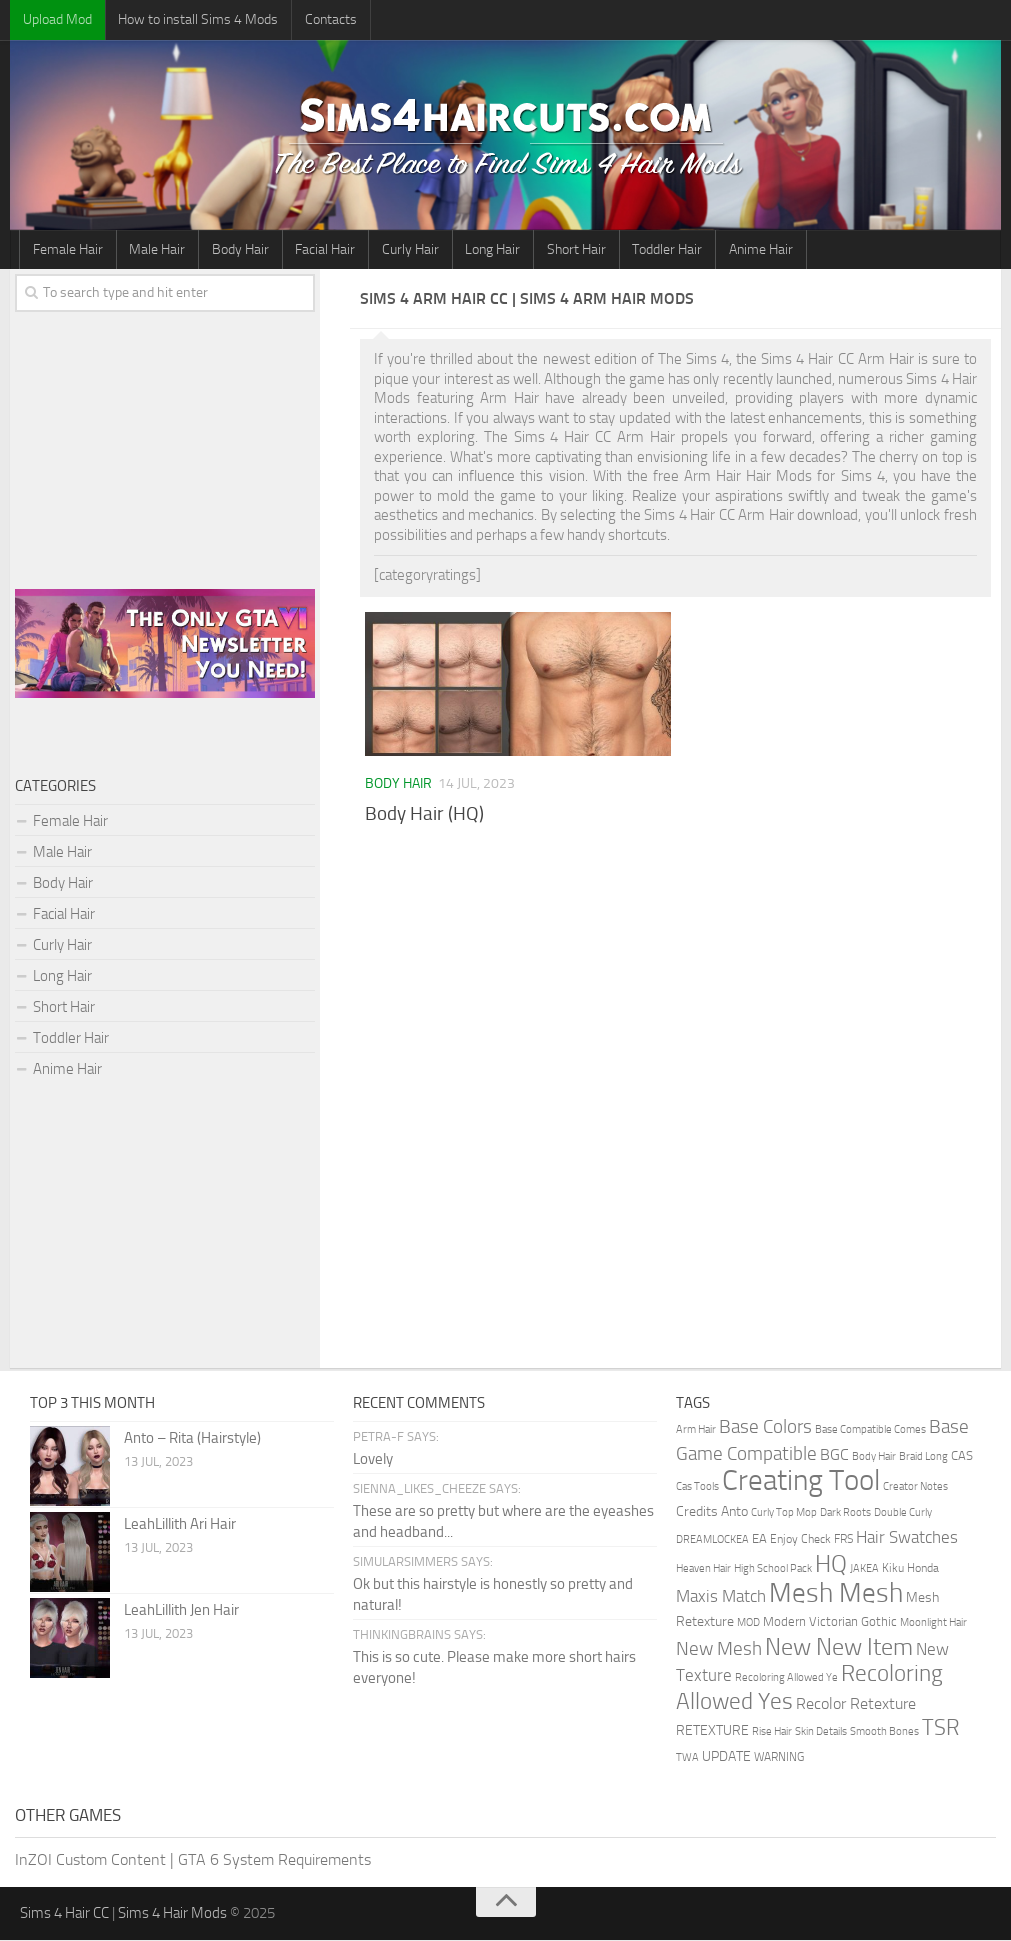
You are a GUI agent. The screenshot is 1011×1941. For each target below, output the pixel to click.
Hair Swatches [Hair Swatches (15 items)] (907, 1538)
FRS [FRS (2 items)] (843, 1540)
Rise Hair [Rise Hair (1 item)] (772, 1732)
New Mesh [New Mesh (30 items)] (719, 1649)
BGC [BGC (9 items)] (834, 1455)
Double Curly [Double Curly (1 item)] (903, 1513)
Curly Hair (403, 249)
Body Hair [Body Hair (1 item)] (874, 1457)
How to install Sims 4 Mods (196, 19)
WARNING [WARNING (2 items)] (779, 1758)
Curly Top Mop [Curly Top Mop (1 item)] (784, 1513)
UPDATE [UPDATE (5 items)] (726, 1757)
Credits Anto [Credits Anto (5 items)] (712, 1512)
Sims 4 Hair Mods (172, 1914)
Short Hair (566, 249)
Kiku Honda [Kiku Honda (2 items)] (910, 1569)
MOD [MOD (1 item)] (748, 1623)
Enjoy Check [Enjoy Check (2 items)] (800, 1540)
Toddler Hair (656, 249)
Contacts (327, 19)
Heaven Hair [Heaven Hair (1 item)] (703, 1569)
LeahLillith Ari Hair (180, 1525)
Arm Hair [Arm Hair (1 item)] (696, 1430)
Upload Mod (56, 19)
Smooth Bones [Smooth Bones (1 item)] (884, 1732)
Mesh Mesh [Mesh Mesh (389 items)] (836, 1594)
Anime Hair (748, 249)
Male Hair (155, 249)
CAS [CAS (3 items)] (962, 1456)
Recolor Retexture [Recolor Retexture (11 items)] (856, 1704)
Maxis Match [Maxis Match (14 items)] (721, 1597)
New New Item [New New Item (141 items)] (839, 1648)
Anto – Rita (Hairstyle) (192, 1439)
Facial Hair (320, 249)
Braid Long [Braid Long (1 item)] (923, 1457)
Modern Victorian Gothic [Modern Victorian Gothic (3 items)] (830, 1622)
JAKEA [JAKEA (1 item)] (864, 1569)
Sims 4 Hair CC (64, 1914)
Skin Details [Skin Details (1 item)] (821, 1732)
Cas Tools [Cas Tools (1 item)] (697, 1487)
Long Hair (484, 249)
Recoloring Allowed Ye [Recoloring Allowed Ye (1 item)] (786, 1678)
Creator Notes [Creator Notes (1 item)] (915, 1487)
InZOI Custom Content (90, 1860)
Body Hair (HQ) (424, 814)
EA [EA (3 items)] (759, 1539)
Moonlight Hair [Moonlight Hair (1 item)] (933, 1623)
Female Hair (67, 249)
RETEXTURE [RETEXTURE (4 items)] (712, 1731)
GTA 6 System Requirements (274, 1860)
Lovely (373, 1460)
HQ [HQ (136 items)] (831, 1565)
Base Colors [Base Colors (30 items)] (765, 1427)
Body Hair (236, 249)
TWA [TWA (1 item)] (687, 1758)
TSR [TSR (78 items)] (941, 1728)
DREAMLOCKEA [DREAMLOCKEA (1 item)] (712, 1540)
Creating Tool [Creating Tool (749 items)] (801, 1481)
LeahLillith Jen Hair (181, 1611)
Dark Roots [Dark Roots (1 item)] (845, 1513)
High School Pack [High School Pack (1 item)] (773, 1569)
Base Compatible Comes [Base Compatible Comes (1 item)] (870, 1430)
